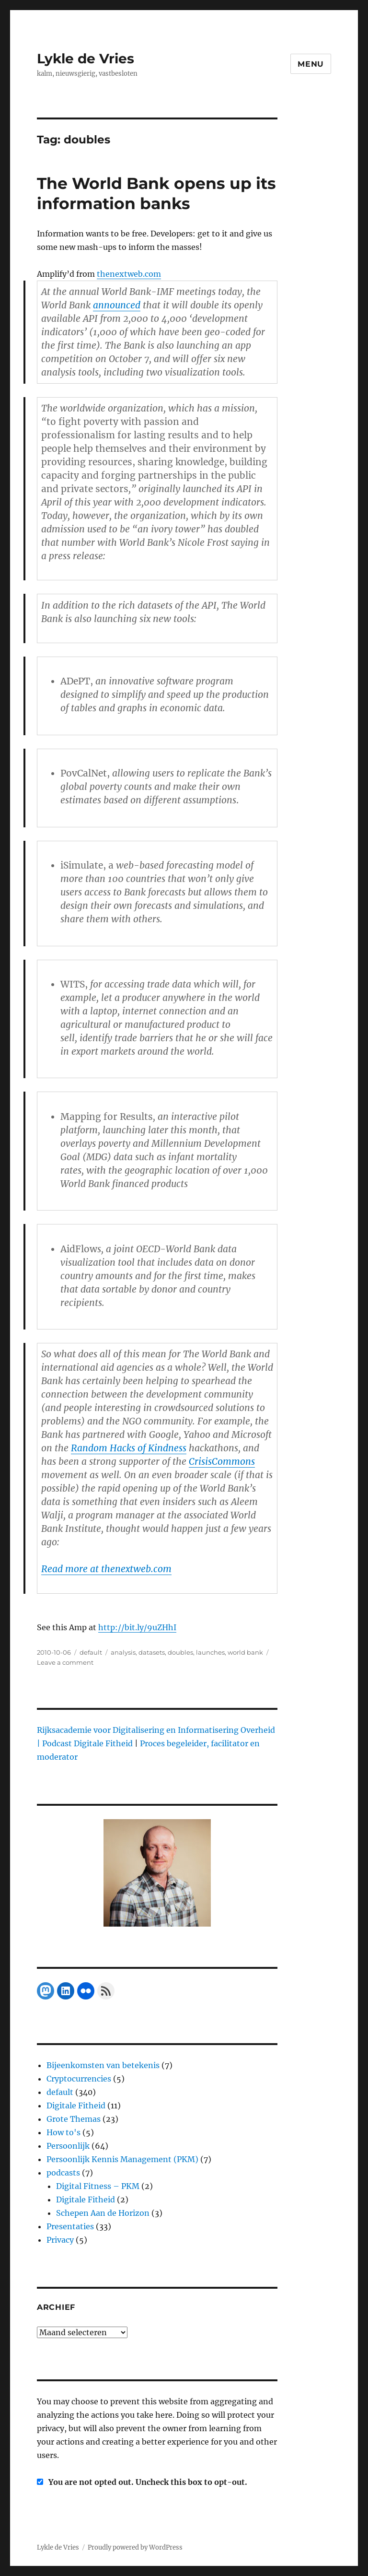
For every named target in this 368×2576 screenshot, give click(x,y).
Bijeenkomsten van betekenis (103, 2065)
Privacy (60, 2240)
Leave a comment (65, 1662)
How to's (63, 2132)
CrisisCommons (222, 1461)
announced (116, 305)
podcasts (63, 2172)
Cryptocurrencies (78, 2078)
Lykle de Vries (85, 58)
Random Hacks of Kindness (128, 1448)
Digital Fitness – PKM (97, 2186)
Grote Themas (73, 2119)
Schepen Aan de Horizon (103, 2213)
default (91, 1652)
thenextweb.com (129, 274)
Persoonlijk (68, 2146)
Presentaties (70, 2226)
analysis (123, 1652)
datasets (151, 1652)
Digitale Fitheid (75, 2105)
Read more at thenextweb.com (106, 1569)
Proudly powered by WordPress (135, 2547)
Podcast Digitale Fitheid (87, 1743)
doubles (180, 1652)
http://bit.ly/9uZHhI (137, 1627)
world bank (245, 1652)
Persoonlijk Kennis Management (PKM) (122, 2159)
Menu (311, 64)
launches (210, 1652)
